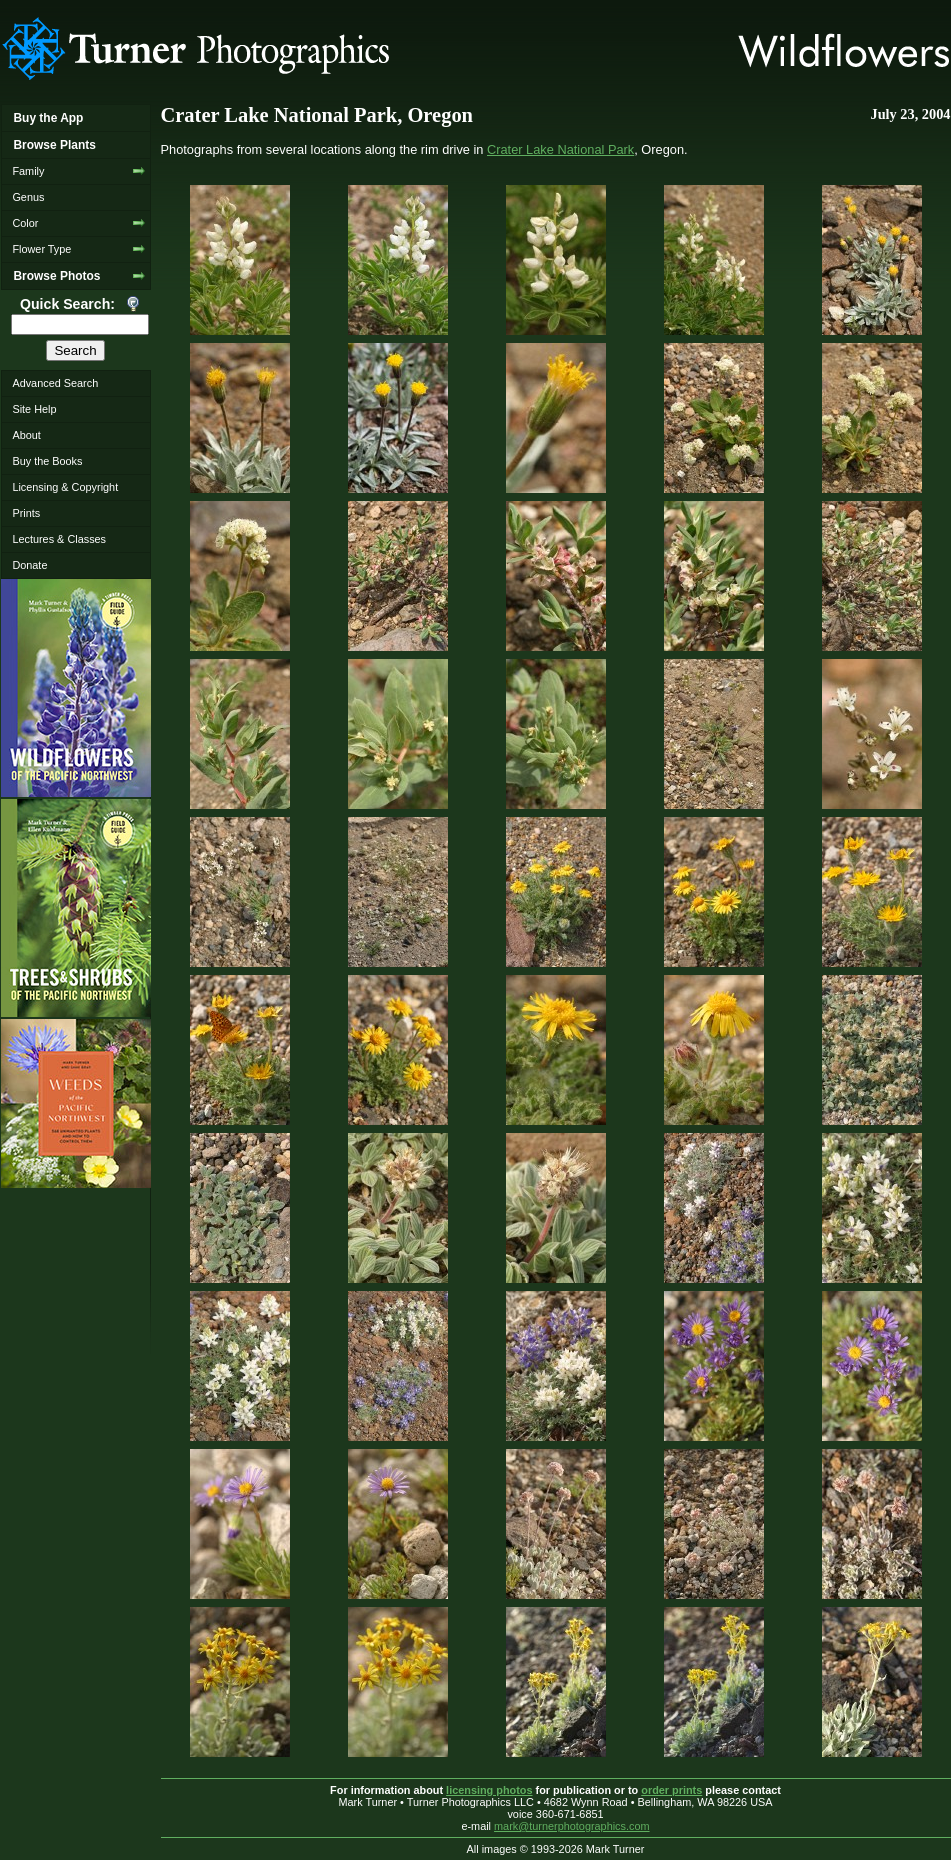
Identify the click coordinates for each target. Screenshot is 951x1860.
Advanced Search (55, 383)
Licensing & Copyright (65, 487)
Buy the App (48, 118)
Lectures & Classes (59, 539)
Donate (29, 565)
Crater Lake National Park (560, 149)
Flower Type (41, 249)
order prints (671, 1790)
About (26, 435)
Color (25, 223)
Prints (26, 513)
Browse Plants (54, 145)
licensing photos (489, 1790)
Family (28, 171)
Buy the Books (47, 461)
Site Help (34, 409)
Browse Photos (56, 276)
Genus (28, 197)
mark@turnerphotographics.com (572, 1826)
